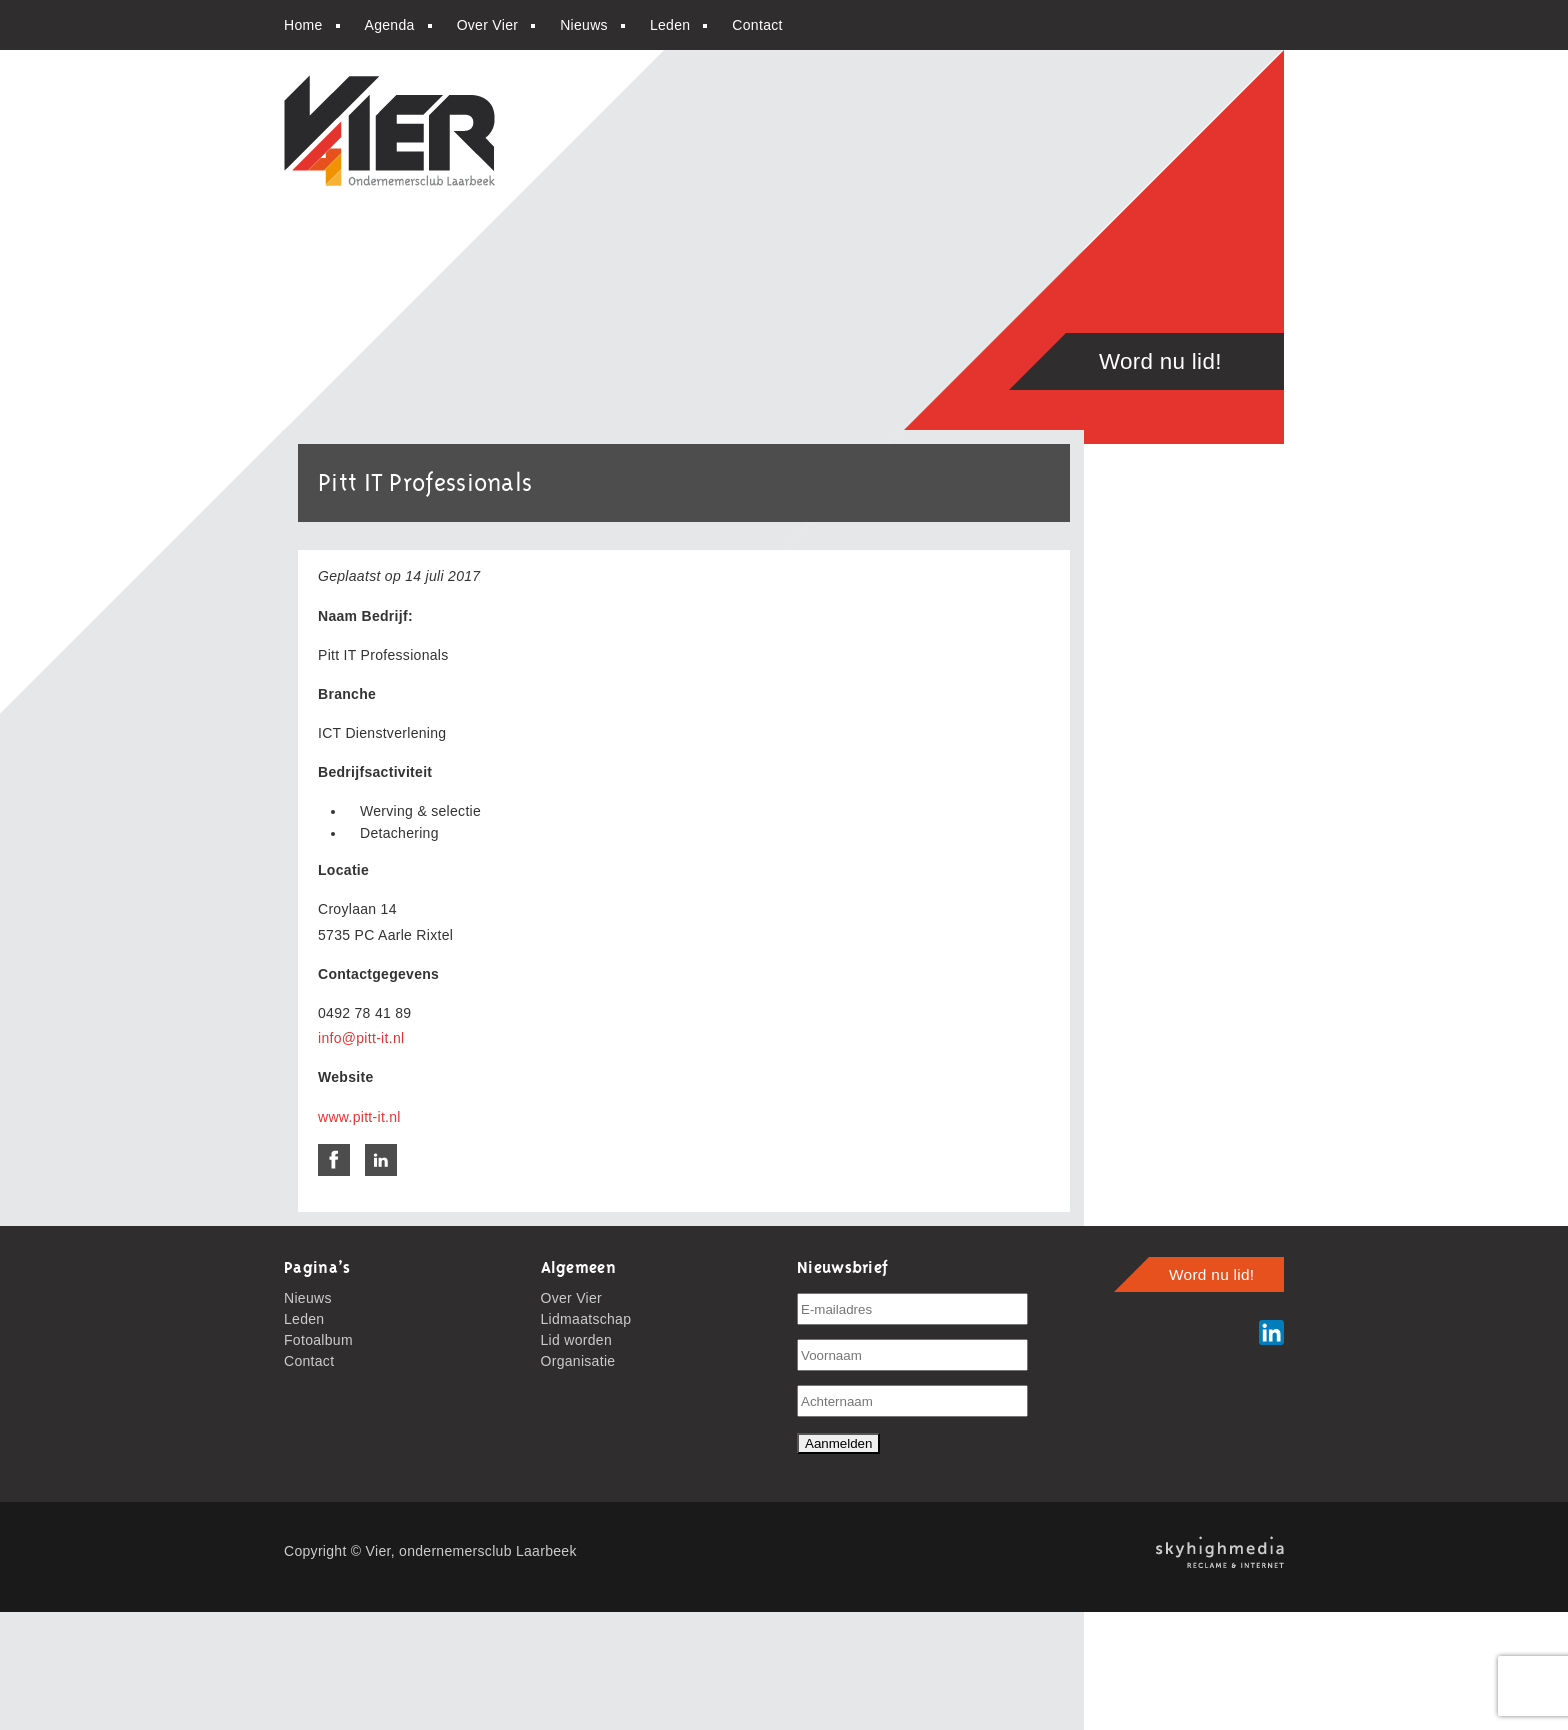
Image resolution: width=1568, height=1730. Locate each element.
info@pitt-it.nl (361, 1038)
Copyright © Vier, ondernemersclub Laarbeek (430, 1551)
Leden (670, 25)
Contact (757, 25)
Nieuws (584, 25)
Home (303, 25)
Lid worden (577, 1340)
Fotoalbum (318, 1340)
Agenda (390, 25)
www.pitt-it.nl (359, 1117)
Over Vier (488, 25)
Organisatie (578, 1361)
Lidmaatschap (586, 1319)
